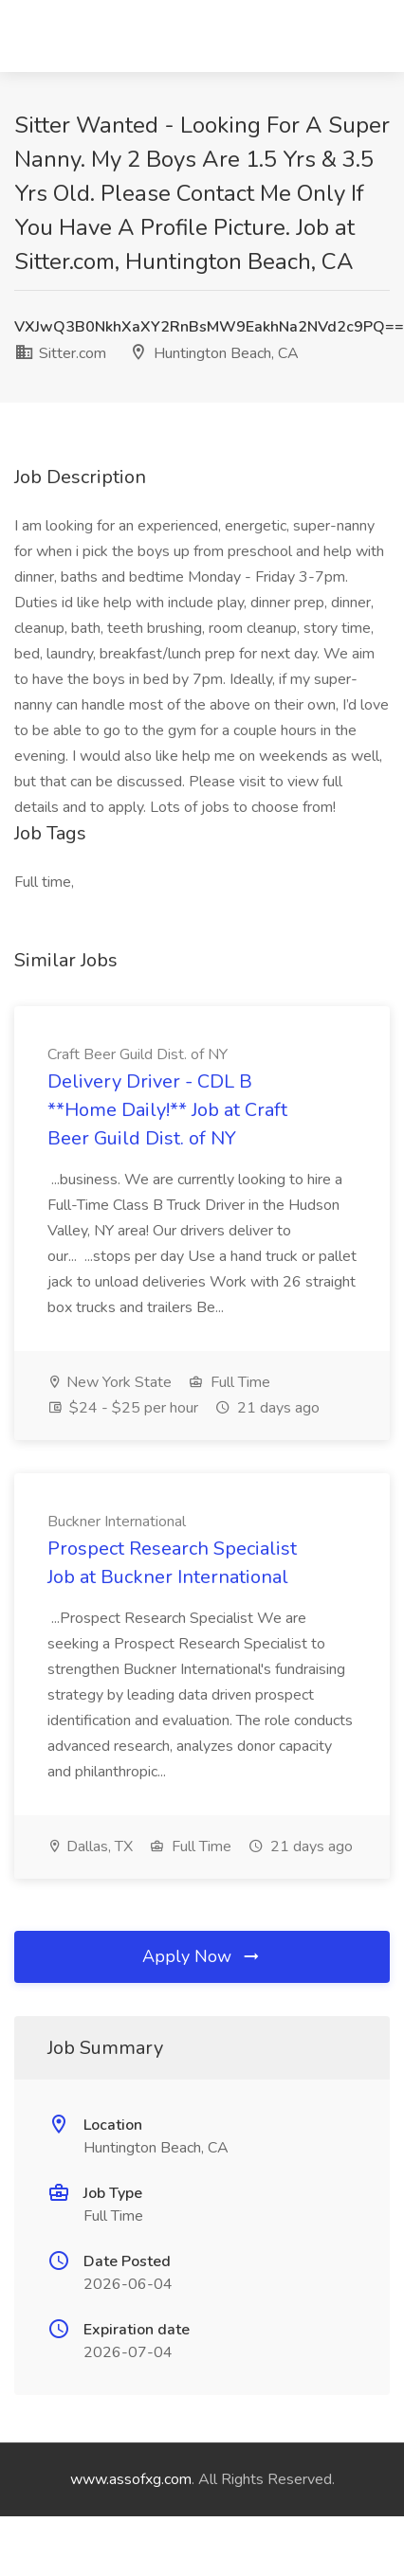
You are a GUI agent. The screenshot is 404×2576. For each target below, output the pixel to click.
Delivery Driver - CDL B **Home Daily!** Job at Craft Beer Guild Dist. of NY (167, 1110)
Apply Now (202, 1956)
